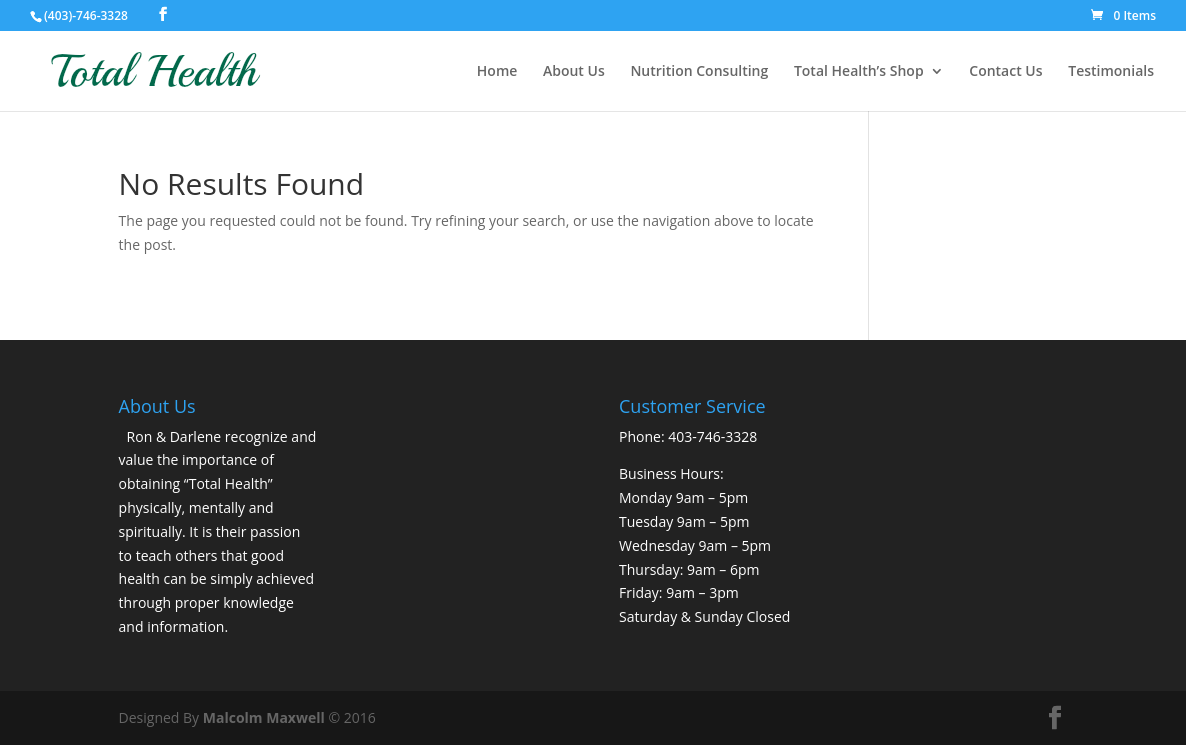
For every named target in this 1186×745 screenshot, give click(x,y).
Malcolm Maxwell (264, 717)
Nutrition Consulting (699, 72)
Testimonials (1111, 72)
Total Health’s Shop (859, 72)
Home (497, 72)
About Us (574, 72)
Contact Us (1005, 72)
